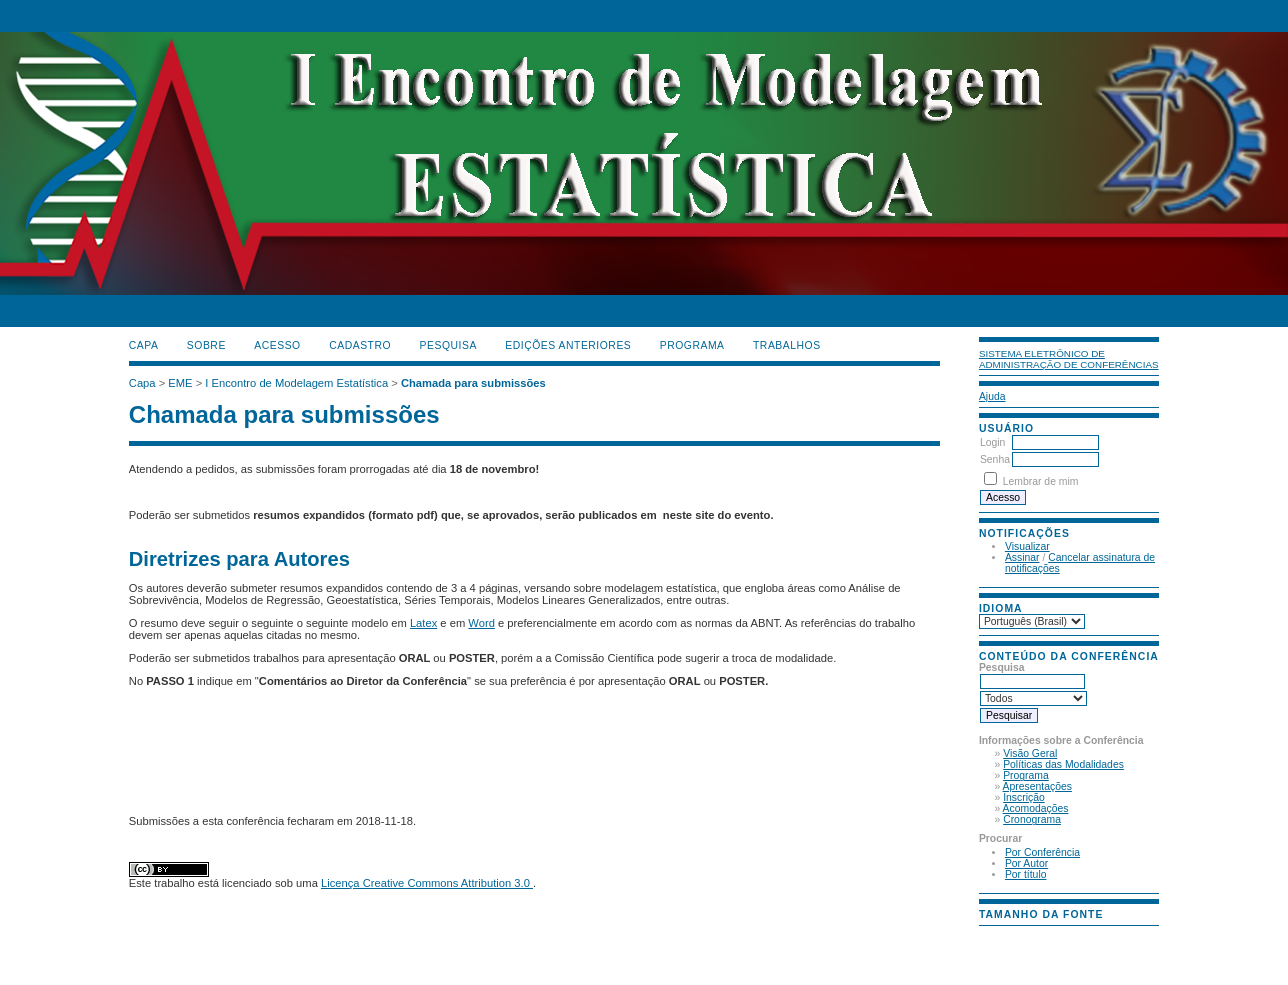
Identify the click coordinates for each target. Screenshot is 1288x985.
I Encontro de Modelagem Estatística (296, 383)
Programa (1026, 775)
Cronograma (1032, 819)
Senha (995, 459)
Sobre (206, 345)
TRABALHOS (787, 345)
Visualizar (1027, 546)
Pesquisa (448, 345)
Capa (144, 345)
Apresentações (1037, 786)
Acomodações (1036, 808)
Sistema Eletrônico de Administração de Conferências (1069, 359)
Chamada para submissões (473, 383)
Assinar (1022, 557)
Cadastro (360, 345)
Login (992, 442)
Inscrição (1024, 797)
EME (180, 383)
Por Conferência (1042, 852)
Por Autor (1026, 863)
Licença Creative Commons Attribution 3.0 (427, 883)
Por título (1026, 874)
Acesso (277, 345)
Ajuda (992, 396)
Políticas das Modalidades (1063, 764)
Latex (423, 623)
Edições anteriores (568, 345)
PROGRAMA (692, 345)
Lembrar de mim (1041, 481)
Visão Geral (1030, 753)
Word (481, 623)
